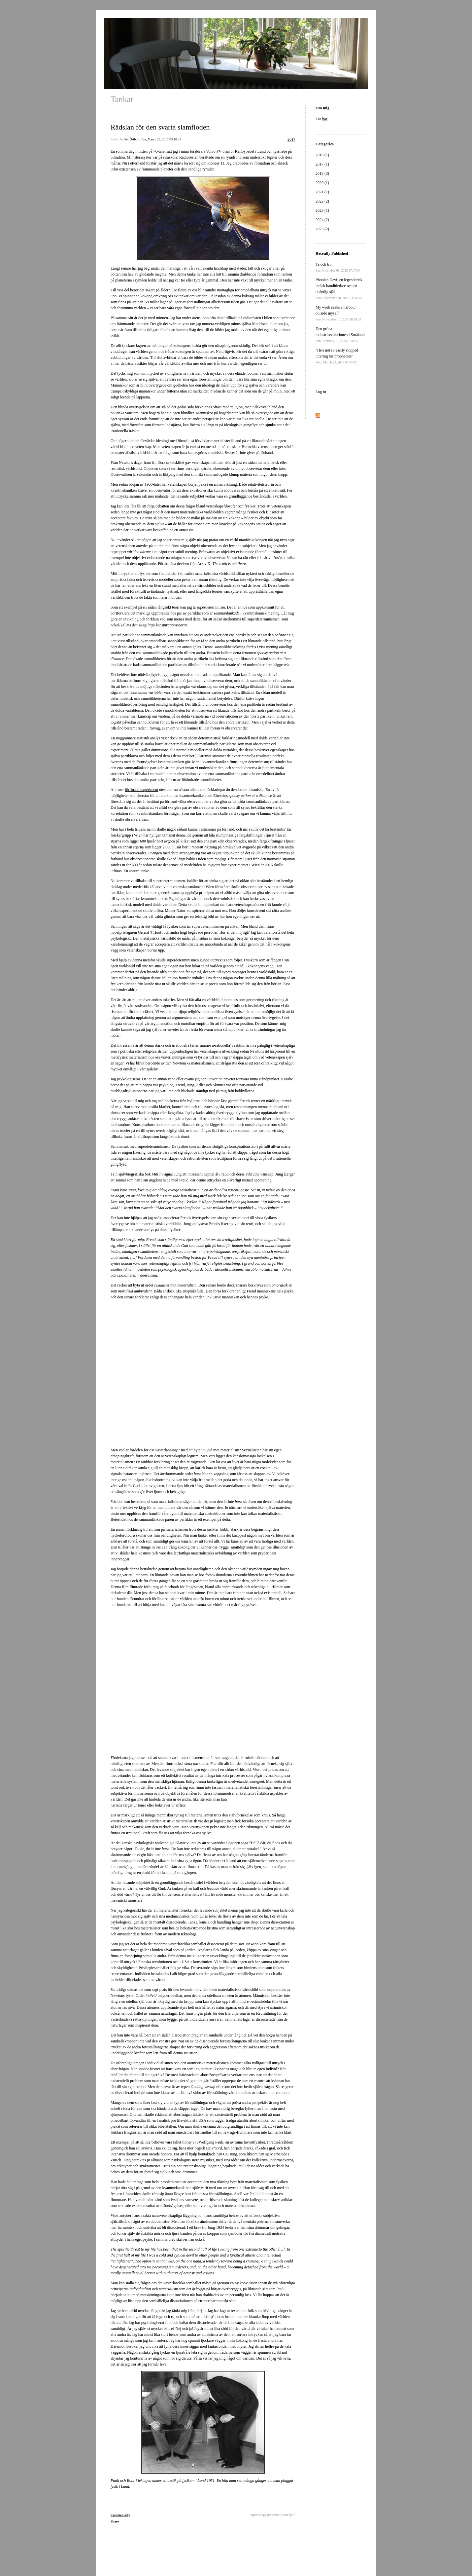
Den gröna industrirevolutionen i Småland (340, 334)
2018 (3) (322, 173)
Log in (321, 392)
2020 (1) (322, 182)
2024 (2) (322, 219)
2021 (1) (322, 192)
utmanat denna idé (176, 835)
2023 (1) (322, 210)
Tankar (122, 99)
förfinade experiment (141, 789)
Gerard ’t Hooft (150, 932)
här (324, 119)
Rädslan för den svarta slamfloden (160, 127)
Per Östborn (132, 139)
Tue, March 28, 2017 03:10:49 (161, 139)
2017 (291, 139)
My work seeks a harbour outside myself (338, 313)
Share (115, 2521)
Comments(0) (120, 2515)
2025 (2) (322, 229)
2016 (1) (322, 155)
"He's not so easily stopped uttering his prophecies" (337, 356)
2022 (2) (322, 201)
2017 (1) (322, 164)
